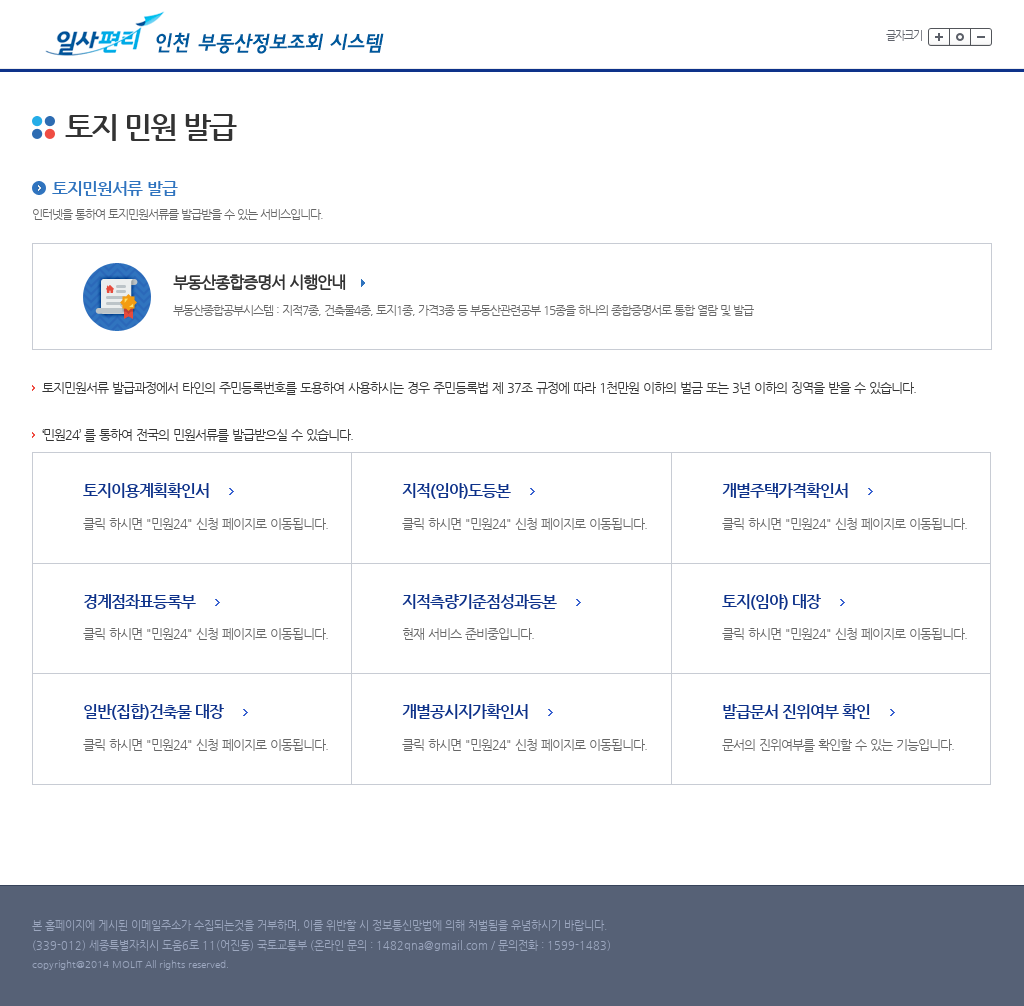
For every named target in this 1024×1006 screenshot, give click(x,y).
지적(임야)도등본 (456, 491)
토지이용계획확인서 (146, 491)
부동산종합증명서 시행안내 (259, 282)
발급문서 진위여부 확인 (796, 712)
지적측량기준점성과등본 (479, 602)
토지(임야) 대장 (771, 602)
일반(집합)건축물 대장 (153, 712)
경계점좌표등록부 (139, 602)
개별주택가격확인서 (785, 491)
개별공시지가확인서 (465, 712)
